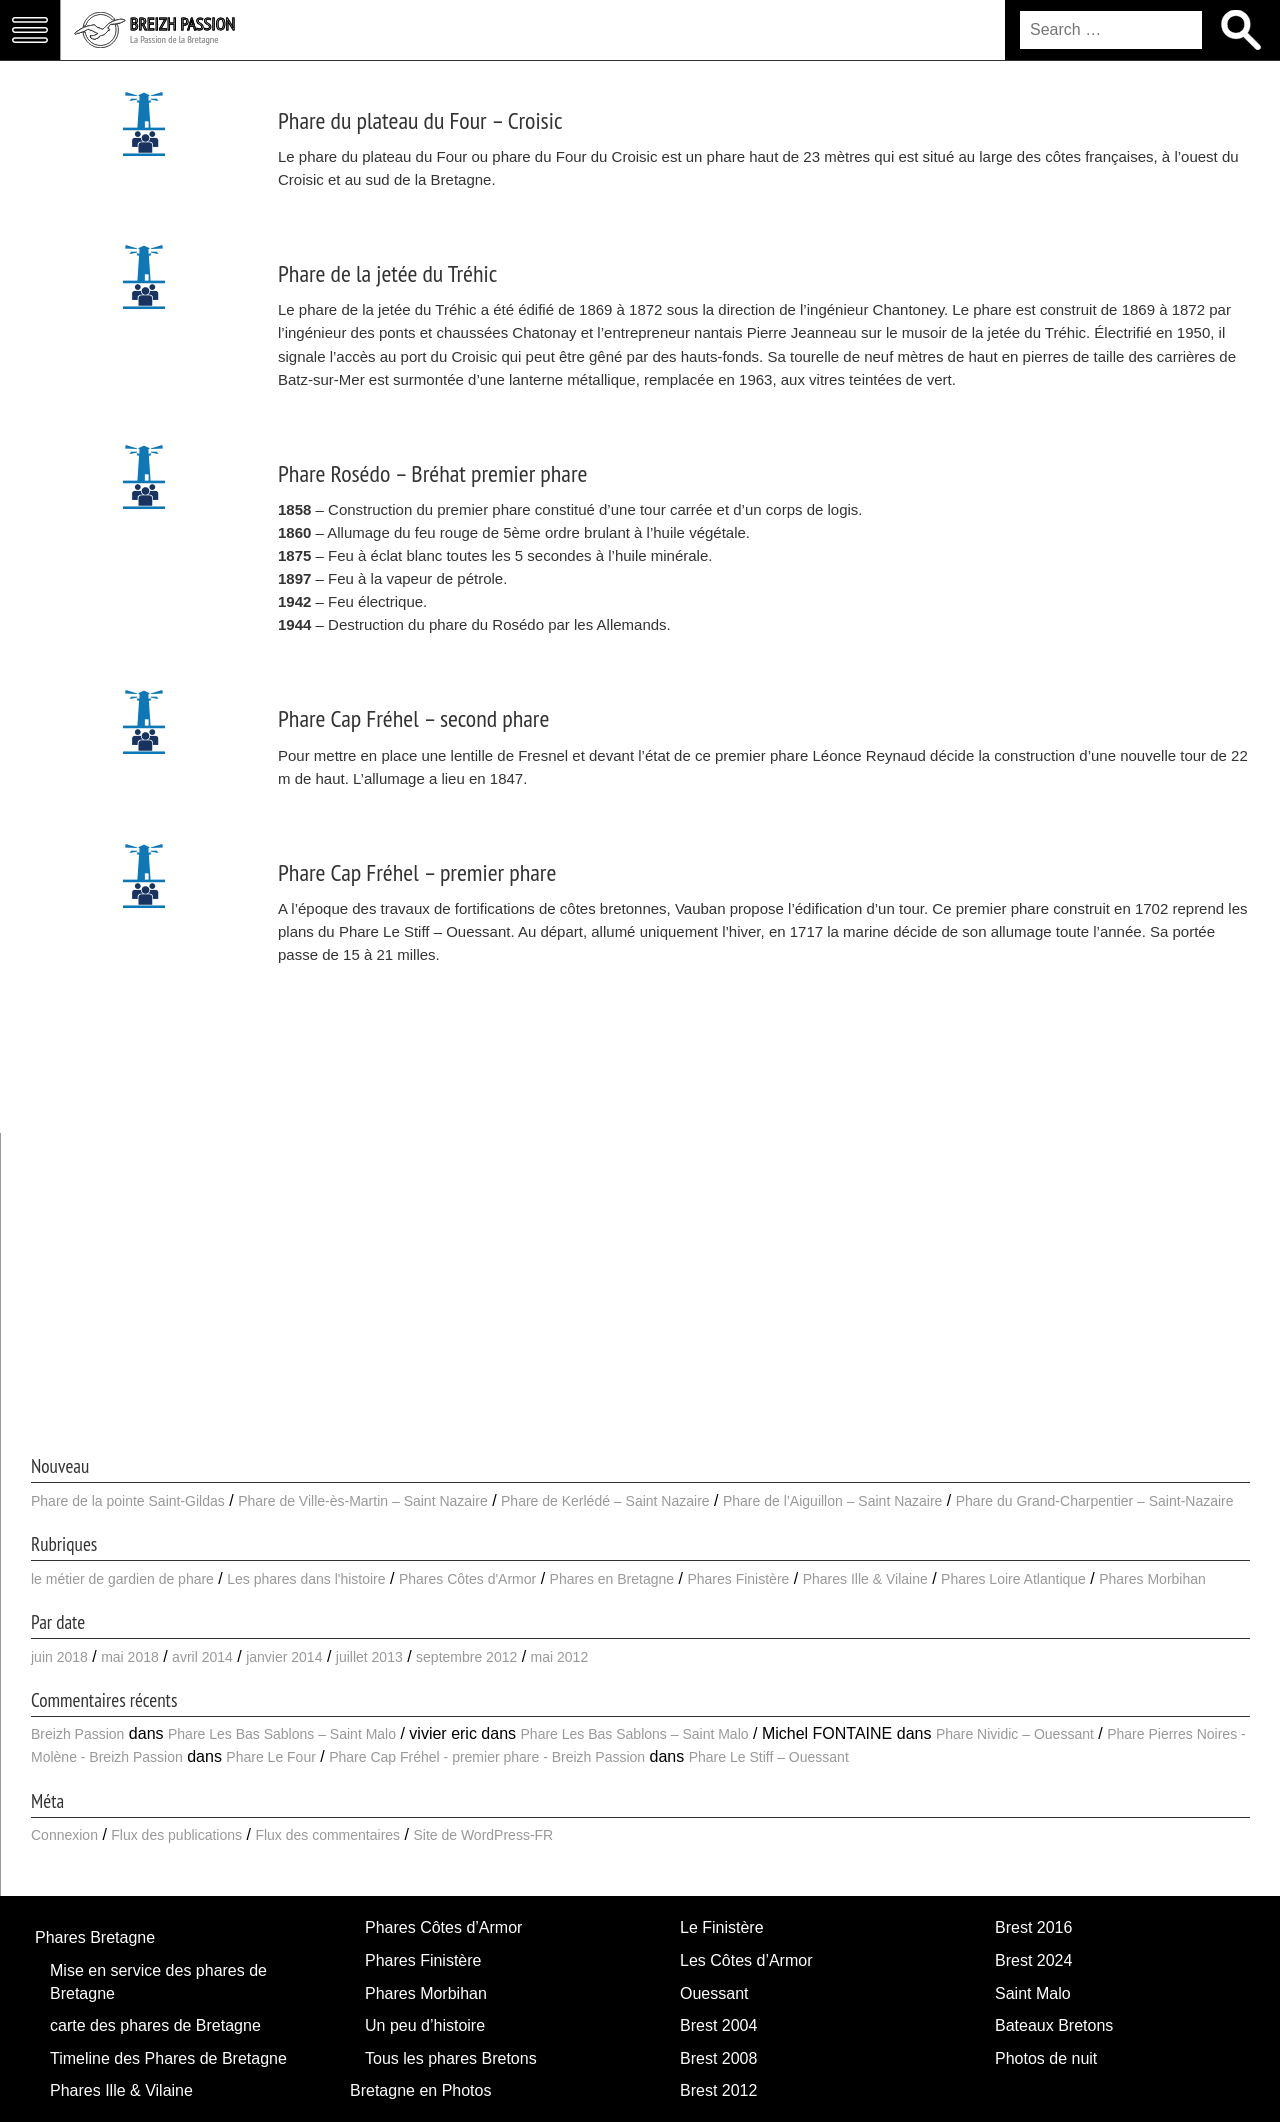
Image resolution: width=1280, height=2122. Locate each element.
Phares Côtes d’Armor (443, 1927)
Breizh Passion (77, 1734)
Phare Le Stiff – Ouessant (425, 931)
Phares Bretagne (95, 1937)
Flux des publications (176, 1835)
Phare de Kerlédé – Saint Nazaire (605, 1501)
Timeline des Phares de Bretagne (168, 2058)
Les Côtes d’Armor (746, 1960)
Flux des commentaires (327, 1835)
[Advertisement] (631, 1303)
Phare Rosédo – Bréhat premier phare (432, 473)
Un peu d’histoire (425, 2025)
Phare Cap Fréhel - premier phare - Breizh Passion (487, 1757)
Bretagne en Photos (420, 2090)
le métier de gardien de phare (122, 1579)
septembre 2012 (466, 1657)
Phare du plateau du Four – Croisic (420, 120)
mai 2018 (130, 1657)
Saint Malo (1033, 1993)
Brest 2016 (1033, 1927)
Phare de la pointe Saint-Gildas (128, 1501)
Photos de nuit (1046, 2058)
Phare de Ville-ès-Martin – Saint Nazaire (363, 1501)
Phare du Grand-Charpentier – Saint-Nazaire (1095, 1501)
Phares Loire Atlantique (1013, 1579)
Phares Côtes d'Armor (467, 1579)
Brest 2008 (718, 2058)
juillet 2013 (369, 1657)
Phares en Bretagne (612, 1579)
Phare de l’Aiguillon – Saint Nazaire (832, 1501)
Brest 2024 (1033, 1960)
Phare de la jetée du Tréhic (387, 273)
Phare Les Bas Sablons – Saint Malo (282, 1734)
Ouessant (714, 1993)
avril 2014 (202, 1657)
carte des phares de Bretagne (155, 2025)
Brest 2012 (718, 2090)
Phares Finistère (738, 1579)
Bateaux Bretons (1054, 2025)
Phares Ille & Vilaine (865, 1579)
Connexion (64, 1835)
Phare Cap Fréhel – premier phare (417, 872)
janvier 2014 (284, 1657)
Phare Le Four (271, 1757)
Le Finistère (722, 1927)
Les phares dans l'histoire (306, 1579)
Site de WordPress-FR (483, 1835)
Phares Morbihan (1152, 1579)
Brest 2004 (718, 2025)
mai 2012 (560, 1657)
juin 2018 (59, 1657)
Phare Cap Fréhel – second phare (413, 718)
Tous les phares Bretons (451, 2058)
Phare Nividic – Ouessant (1015, 1734)
